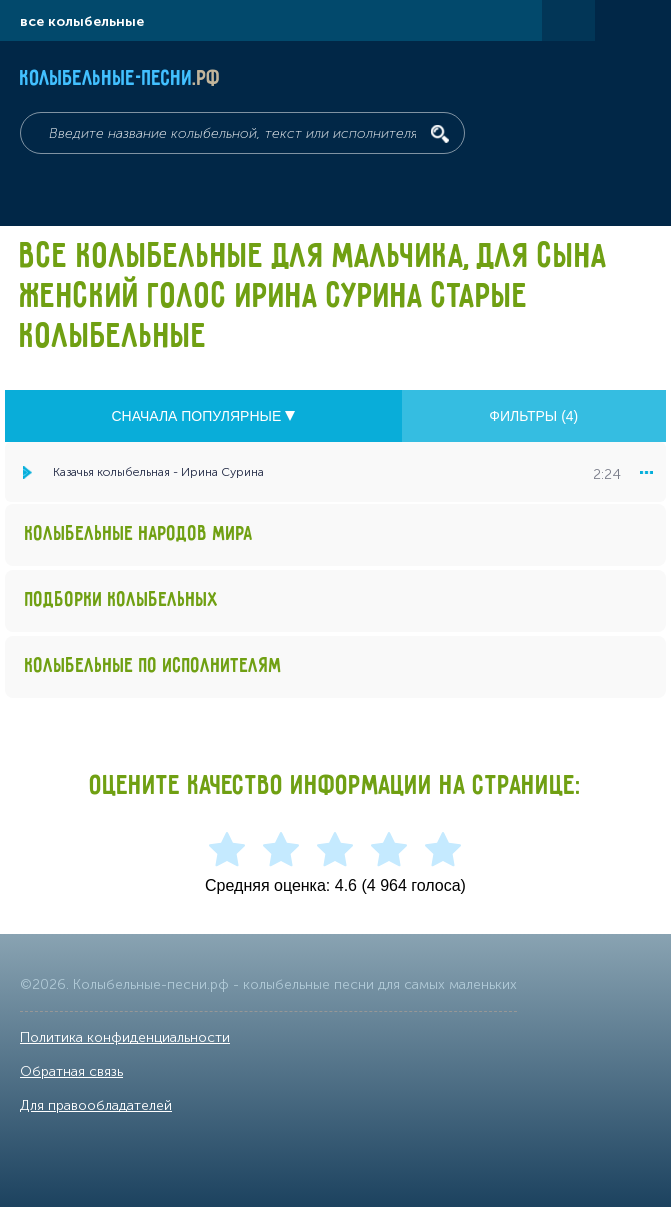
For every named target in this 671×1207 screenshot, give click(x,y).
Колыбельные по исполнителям (153, 666)
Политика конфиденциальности (125, 1037)
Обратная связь (71, 1071)
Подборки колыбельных (122, 600)
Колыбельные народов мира (139, 534)
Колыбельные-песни (120, 79)
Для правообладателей (96, 1105)
